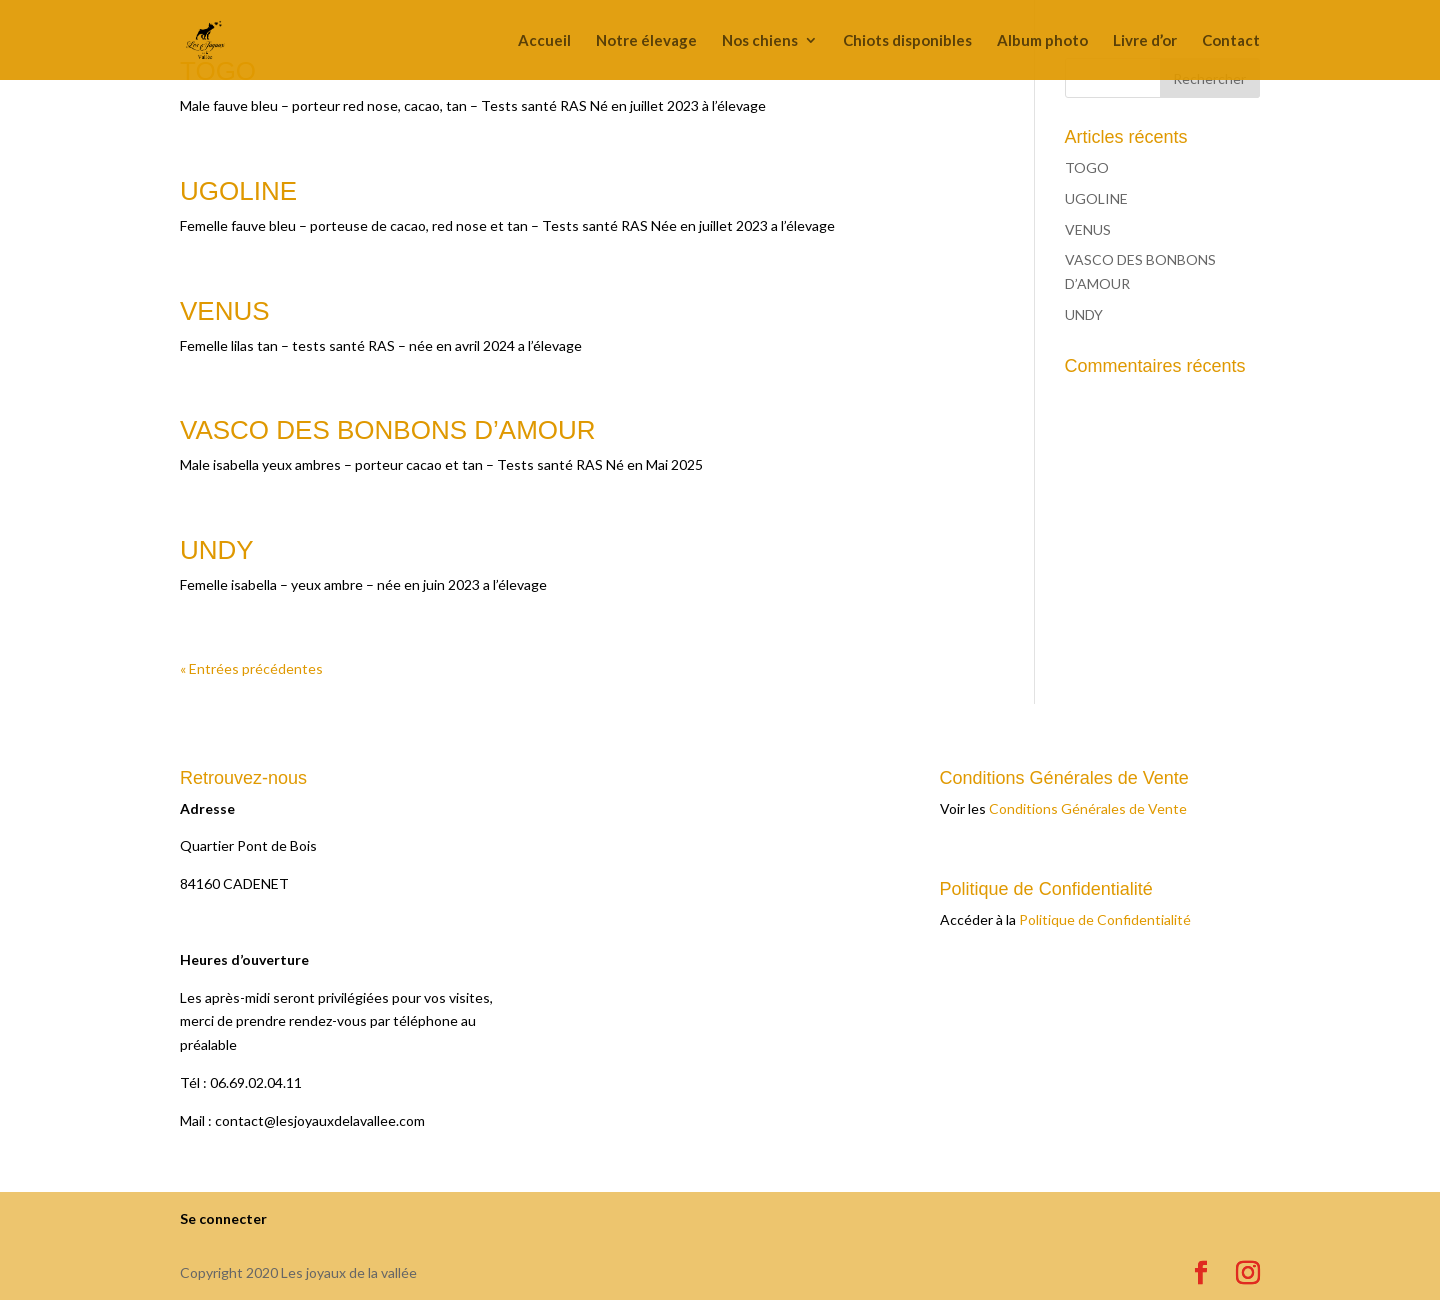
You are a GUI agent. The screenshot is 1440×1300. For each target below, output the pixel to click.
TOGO (1087, 167)
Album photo (1042, 41)
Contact (1231, 41)
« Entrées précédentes (251, 668)
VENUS (225, 311)
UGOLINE (238, 191)
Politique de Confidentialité (1105, 919)
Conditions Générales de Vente (1088, 808)
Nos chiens (760, 41)
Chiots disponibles (907, 41)
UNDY (217, 550)
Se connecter (223, 1218)
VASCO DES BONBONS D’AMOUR (388, 430)
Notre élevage (646, 41)
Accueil (544, 41)
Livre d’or (1145, 41)
